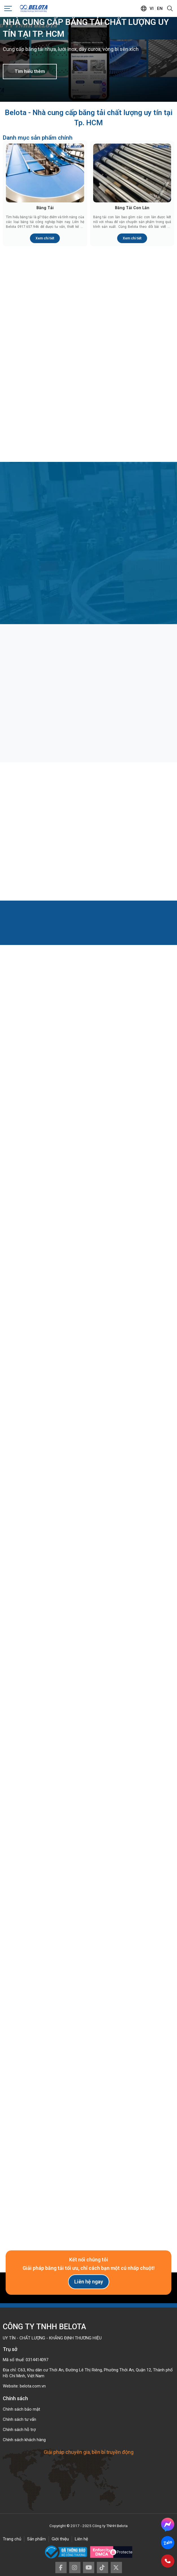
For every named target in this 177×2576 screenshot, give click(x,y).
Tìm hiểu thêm (30, 71)
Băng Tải (45, 208)
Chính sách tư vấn (19, 2419)
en (160, 8)
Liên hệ (81, 2539)
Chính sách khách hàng (24, 2439)
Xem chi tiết (45, 238)
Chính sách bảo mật (21, 2409)
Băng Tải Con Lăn (132, 208)
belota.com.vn (33, 2386)
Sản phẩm (36, 2539)
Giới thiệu (60, 2539)
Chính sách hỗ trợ (19, 2429)
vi (152, 8)
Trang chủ (12, 2539)
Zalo (167, 2542)
